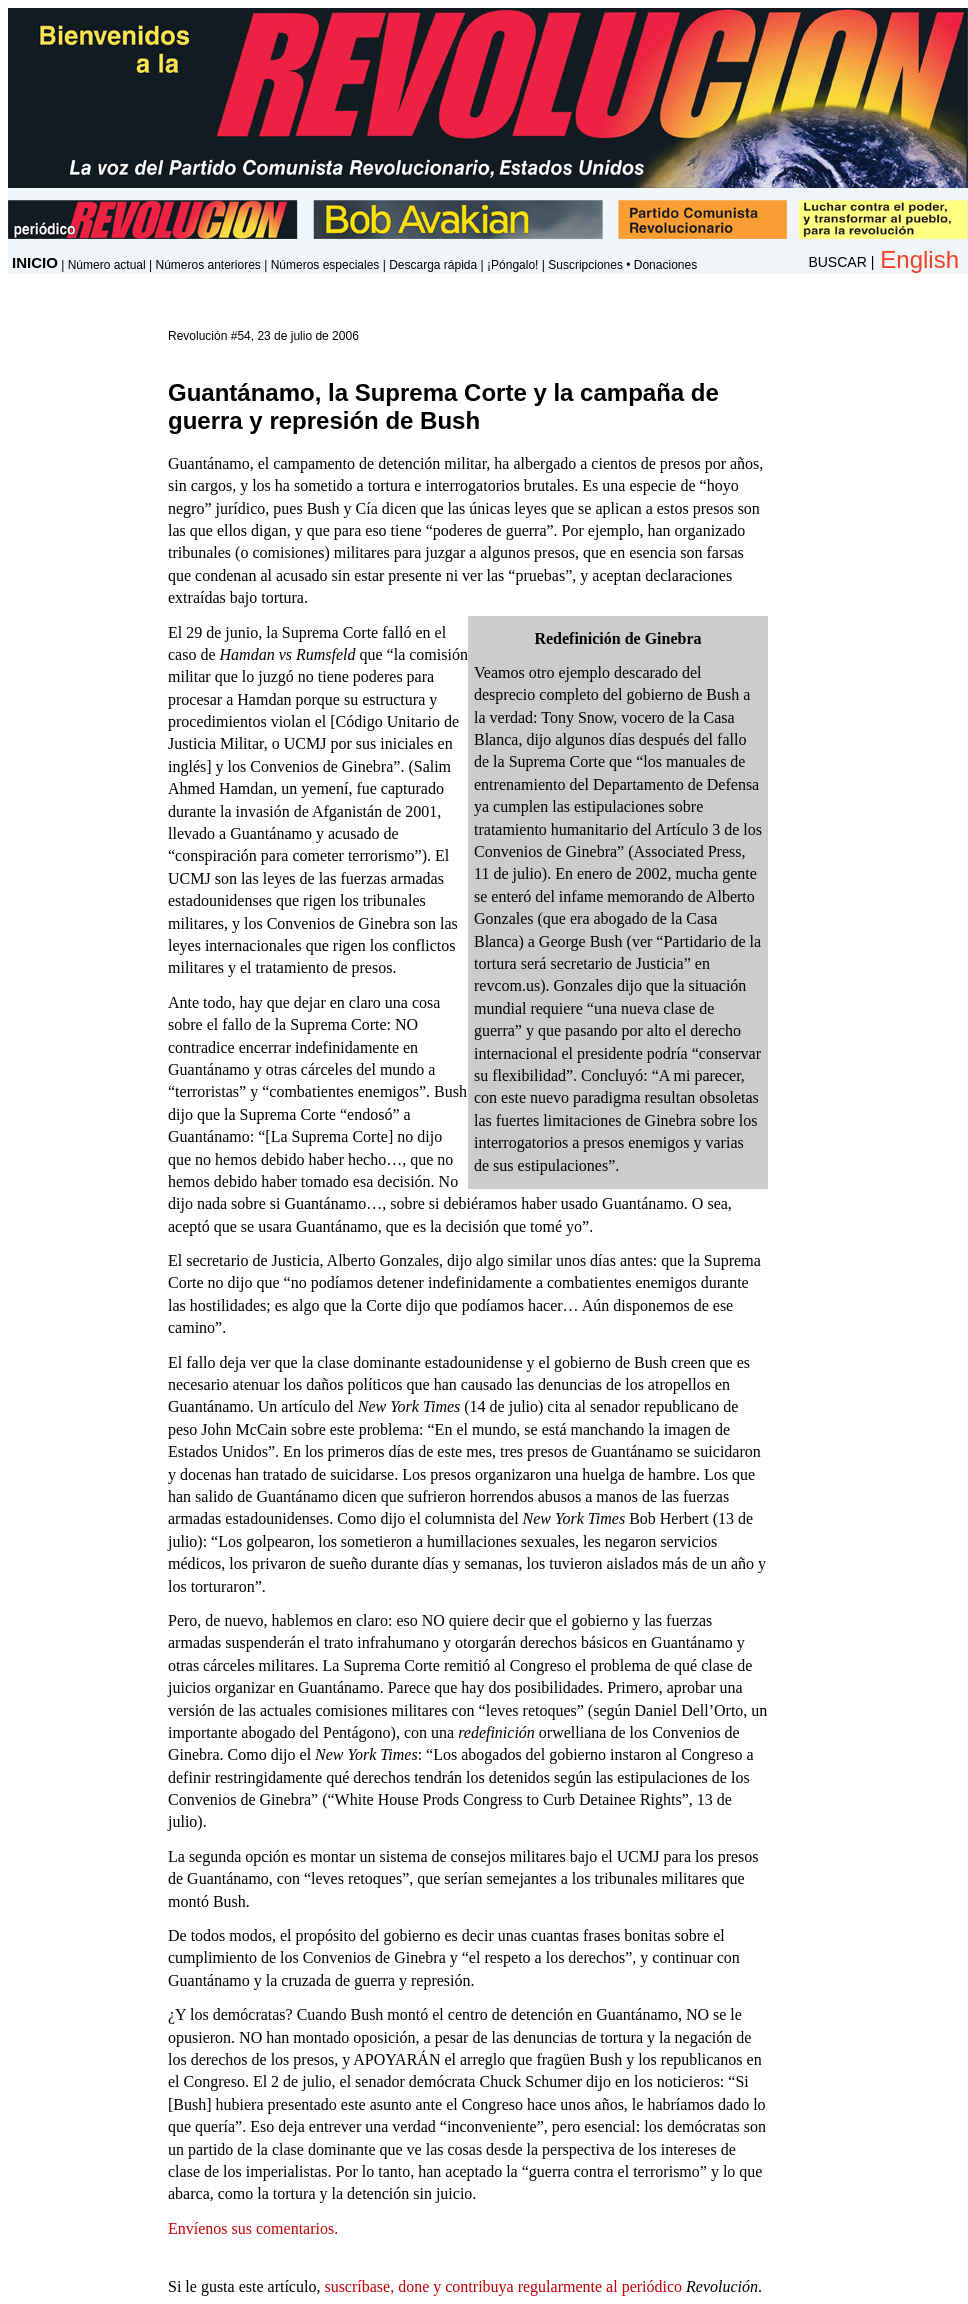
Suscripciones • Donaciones (622, 265)
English (919, 259)
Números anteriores (207, 265)
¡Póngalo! (512, 265)
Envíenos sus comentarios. (253, 2228)
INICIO (35, 262)
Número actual (107, 265)
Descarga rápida (433, 265)
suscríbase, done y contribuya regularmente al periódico (503, 2286)
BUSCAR (837, 262)
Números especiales (325, 265)
